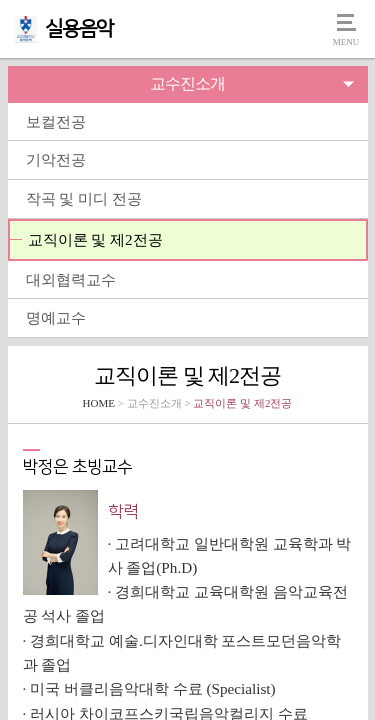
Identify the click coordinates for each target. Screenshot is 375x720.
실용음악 (79, 29)
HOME (99, 403)
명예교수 (56, 317)
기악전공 (56, 159)
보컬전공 (56, 121)
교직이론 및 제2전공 (95, 239)
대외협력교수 (71, 279)
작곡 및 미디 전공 (84, 198)
